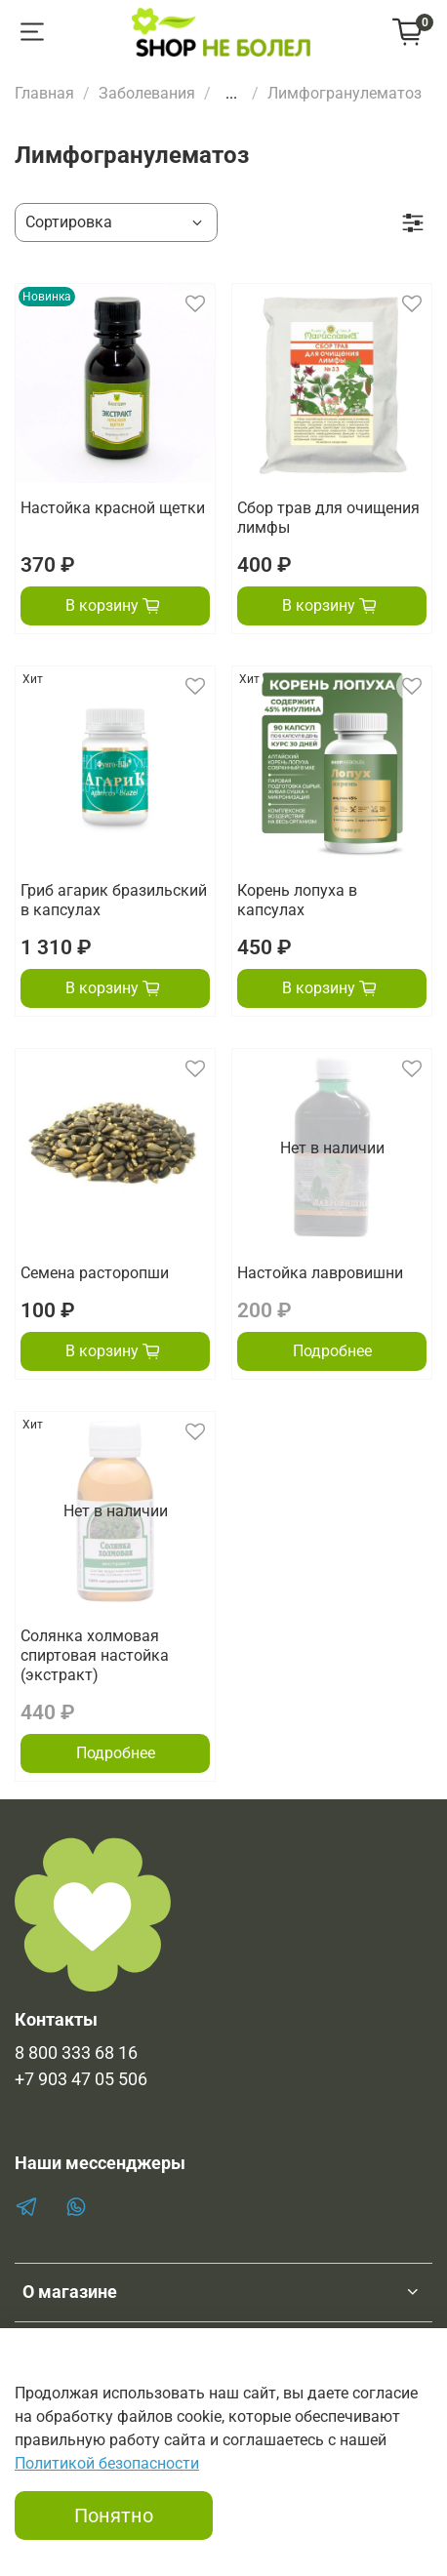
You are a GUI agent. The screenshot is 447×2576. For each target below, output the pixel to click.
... (231, 93)
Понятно (113, 2515)
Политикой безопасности (107, 2463)
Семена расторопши (94, 1273)
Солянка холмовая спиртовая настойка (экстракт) (94, 1655)
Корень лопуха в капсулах (297, 900)
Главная (44, 93)
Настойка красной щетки (112, 508)
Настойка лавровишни (320, 1273)
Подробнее (332, 1351)
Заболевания (147, 93)
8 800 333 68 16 (76, 2053)
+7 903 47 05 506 (81, 2079)
